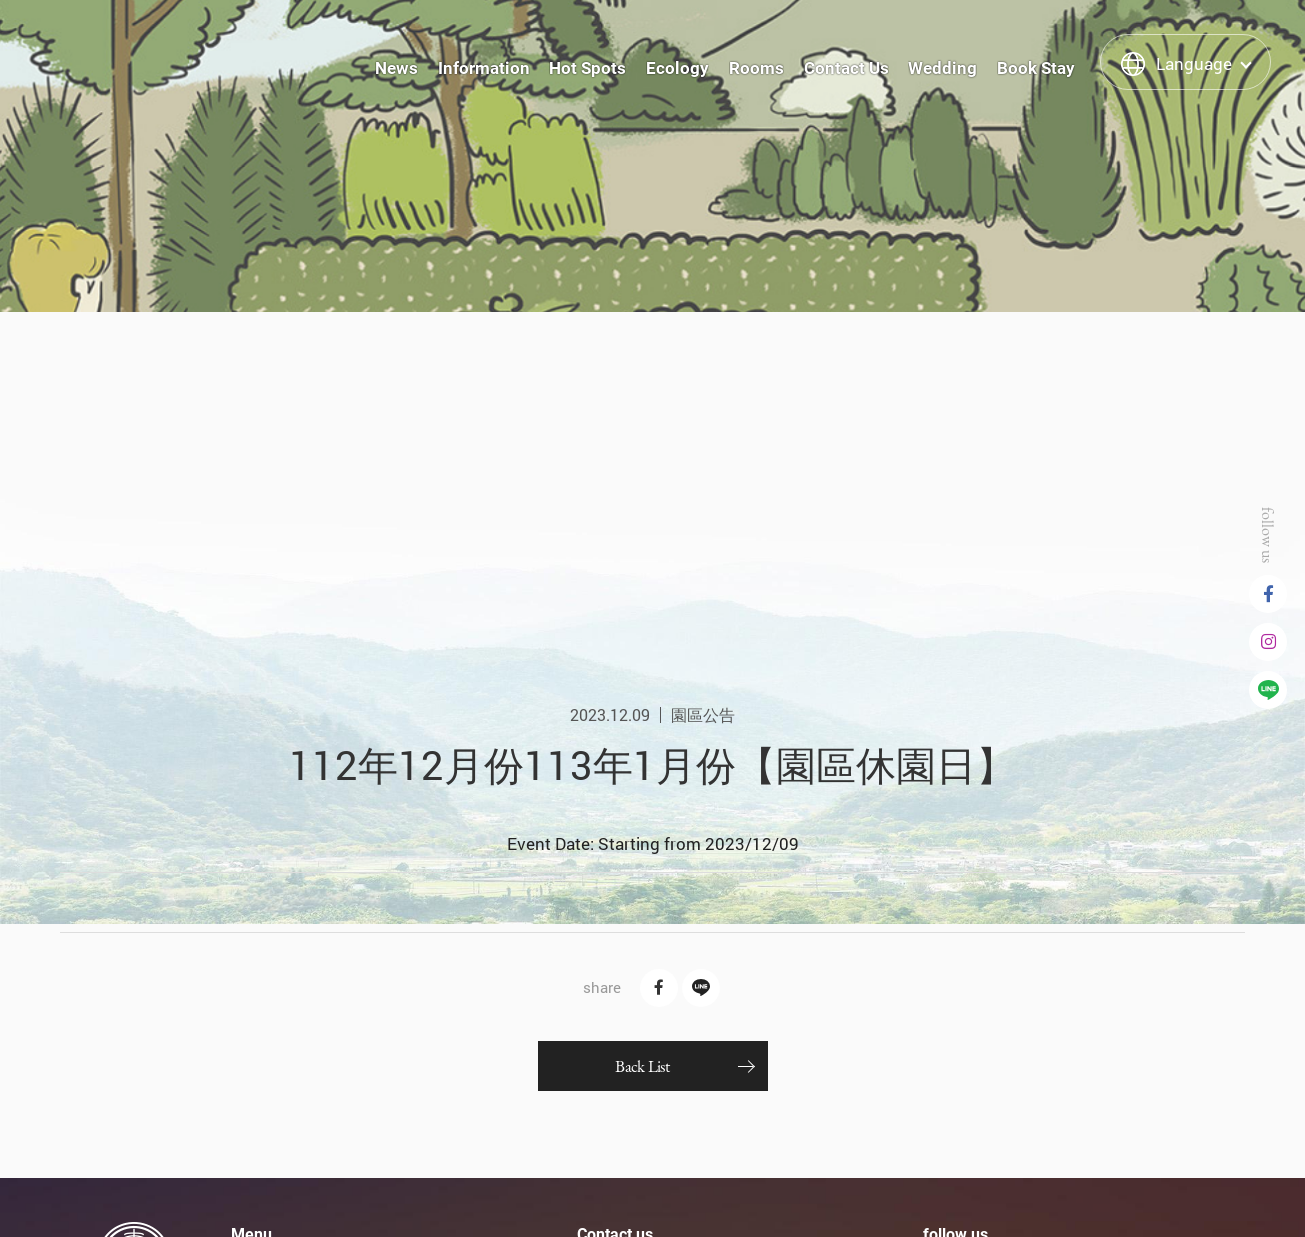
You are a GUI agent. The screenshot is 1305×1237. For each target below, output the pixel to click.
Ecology (677, 68)
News (396, 68)
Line (1268, 690)
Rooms (756, 68)
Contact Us (846, 68)
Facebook (1268, 594)
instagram (1268, 642)
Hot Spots (587, 68)
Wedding (942, 68)
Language (1194, 63)
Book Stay (1036, 68)
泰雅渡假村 (119, 61)
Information (484, 68)
